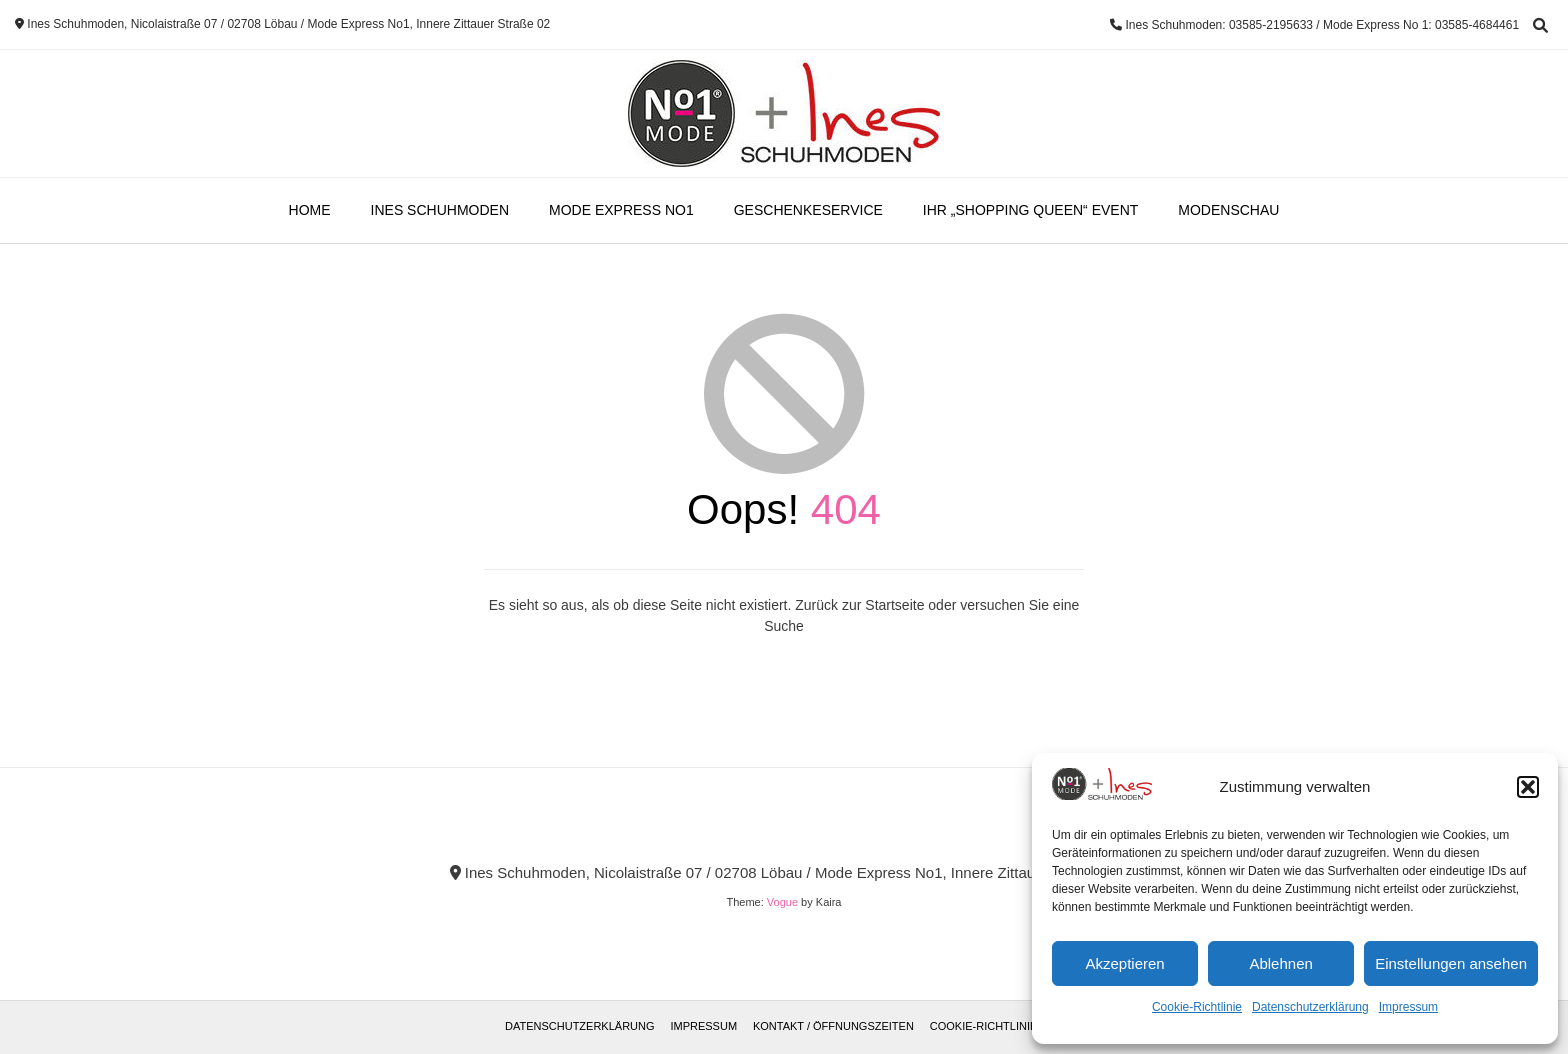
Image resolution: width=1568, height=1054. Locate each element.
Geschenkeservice (808, 210)
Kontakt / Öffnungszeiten (833, 1026)
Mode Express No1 (621, 210)
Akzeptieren (1124, 963)
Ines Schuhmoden (440, 210)
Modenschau (1228, 210)
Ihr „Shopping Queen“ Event (1030, 210)
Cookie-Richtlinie (1197, 1007)
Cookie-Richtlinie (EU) (996, 1026)
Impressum (1408, 1007)
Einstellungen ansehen (1451, 963)
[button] (1528, 787)
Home (310, 210)
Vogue (782, 902)
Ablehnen (1280, 963)
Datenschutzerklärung (1310, 1007)
